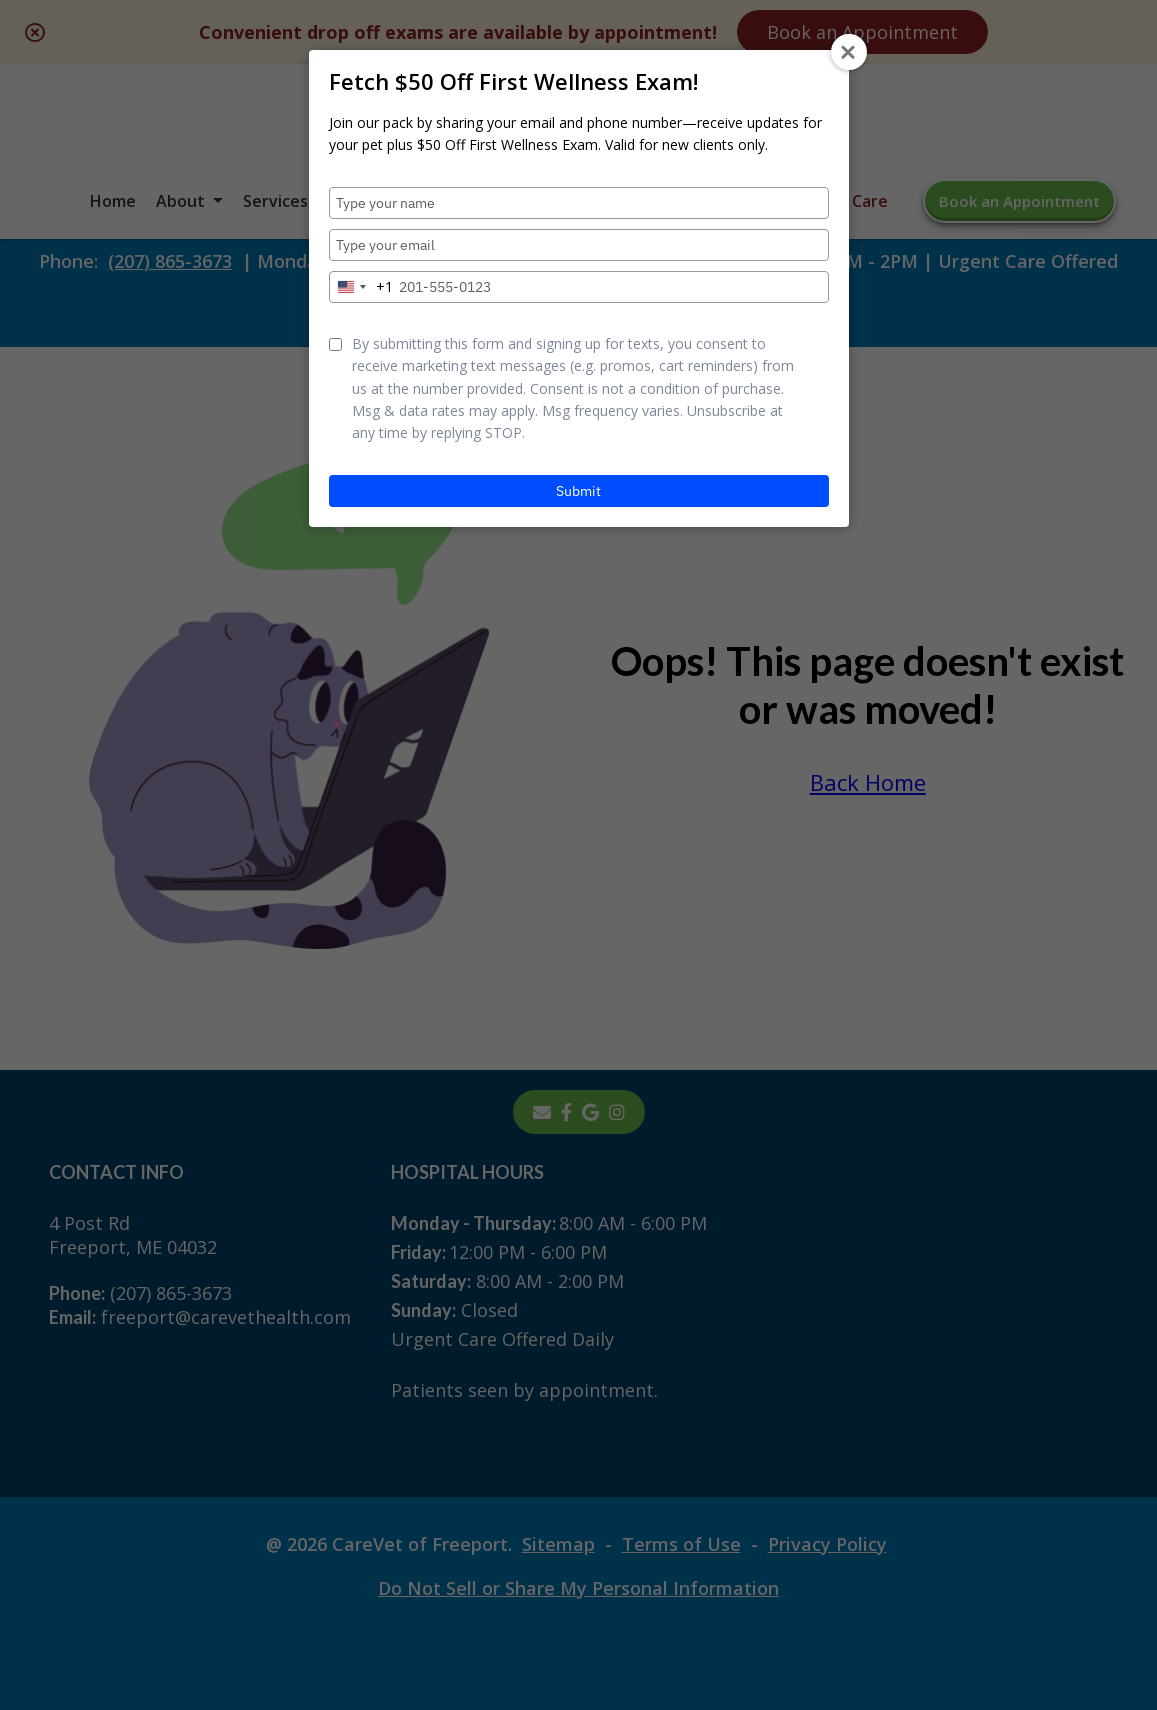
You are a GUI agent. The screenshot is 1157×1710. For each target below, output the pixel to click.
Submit (578, 491)
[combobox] (361, 287)
